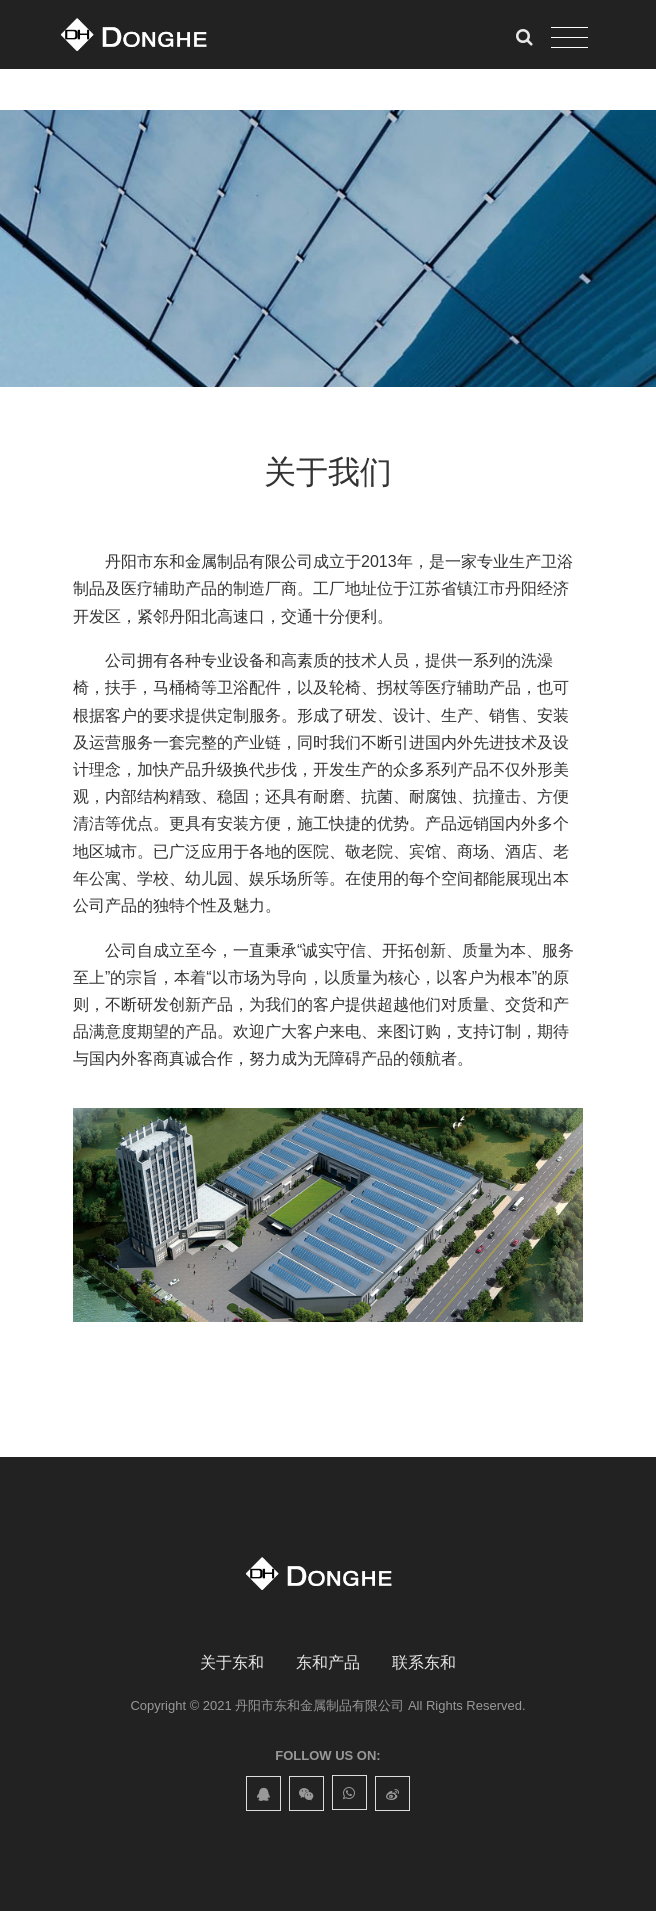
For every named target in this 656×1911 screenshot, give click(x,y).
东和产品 (328, 1662)
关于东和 (232, 1662)
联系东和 (424, 1662)
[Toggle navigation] (569, 38)
